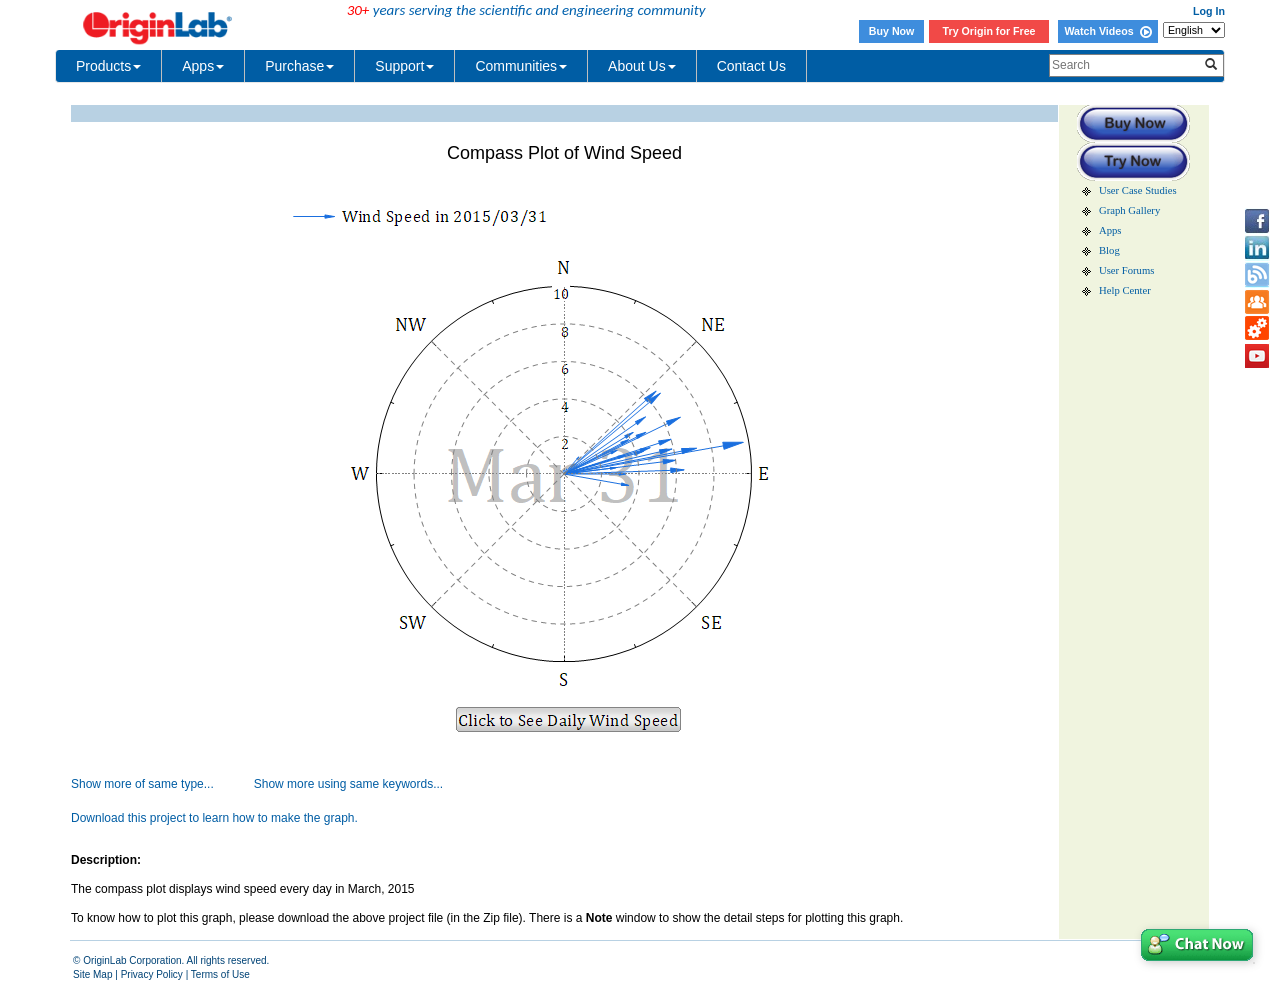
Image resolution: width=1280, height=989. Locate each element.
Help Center (1125, 290)
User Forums (1126, 270)
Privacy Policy (152, 974)
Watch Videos (1107, 31)
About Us (642, 66)
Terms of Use (220, 974)
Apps (203, 66)
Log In (1209, 11)
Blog (1109, 250)
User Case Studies (1138, 190)
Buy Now (892, 31)
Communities (521, 66)
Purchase (299, 66)
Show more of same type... (142, 784)
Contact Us (751, 66)
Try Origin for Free (989, 31)
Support (404, 66)
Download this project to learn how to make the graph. (214, 818)
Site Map (92, 974)
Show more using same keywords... (348, 784)
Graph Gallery (1129, 210)
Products (108, 66)
